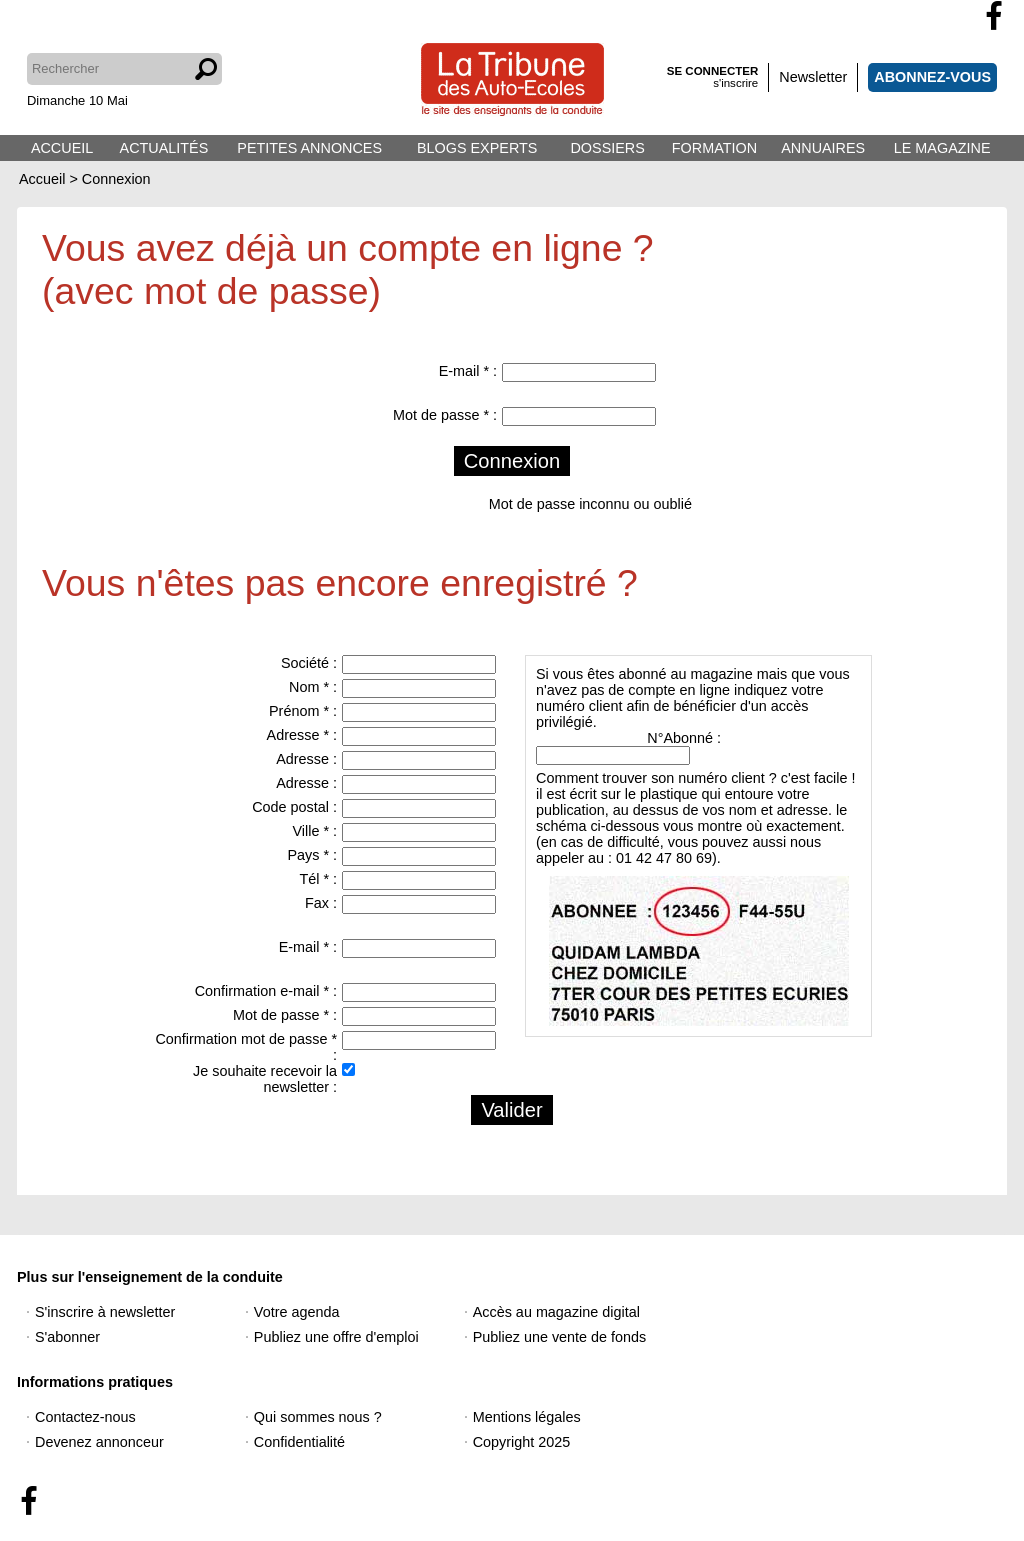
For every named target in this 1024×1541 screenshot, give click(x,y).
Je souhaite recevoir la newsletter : (265, 1079)
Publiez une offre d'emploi (336, 1337)
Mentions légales (527, 1417)
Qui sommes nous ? (318, 1417)
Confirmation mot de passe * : (246, 1047)
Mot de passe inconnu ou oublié (590, 504)
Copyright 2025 (522, 1442)
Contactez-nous (85, 1417)
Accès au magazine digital (556, 1312)
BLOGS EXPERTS (477, 148)
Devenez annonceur (99, 1442)
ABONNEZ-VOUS (932, 77)
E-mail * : (468, 371)
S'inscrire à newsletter (105, 1312)
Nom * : (313, 687)
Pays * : (312, 855)
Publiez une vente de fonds (560, 1337)
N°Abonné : (684, 738)
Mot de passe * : (445, 415)
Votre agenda (297, 1312)
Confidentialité (299, 1442)
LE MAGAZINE (942, 148)
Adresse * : (302, 735)
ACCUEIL (62, 148)
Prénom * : (303, 711)
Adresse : (306, 759)
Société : (309, 663)
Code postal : (294, 807)
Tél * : (318, 879)
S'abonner (67, 1337)
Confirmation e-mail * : (266, 991)
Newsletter (813, 77)
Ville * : (314, 831)
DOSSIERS (607, 148)
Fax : (321, 903)
